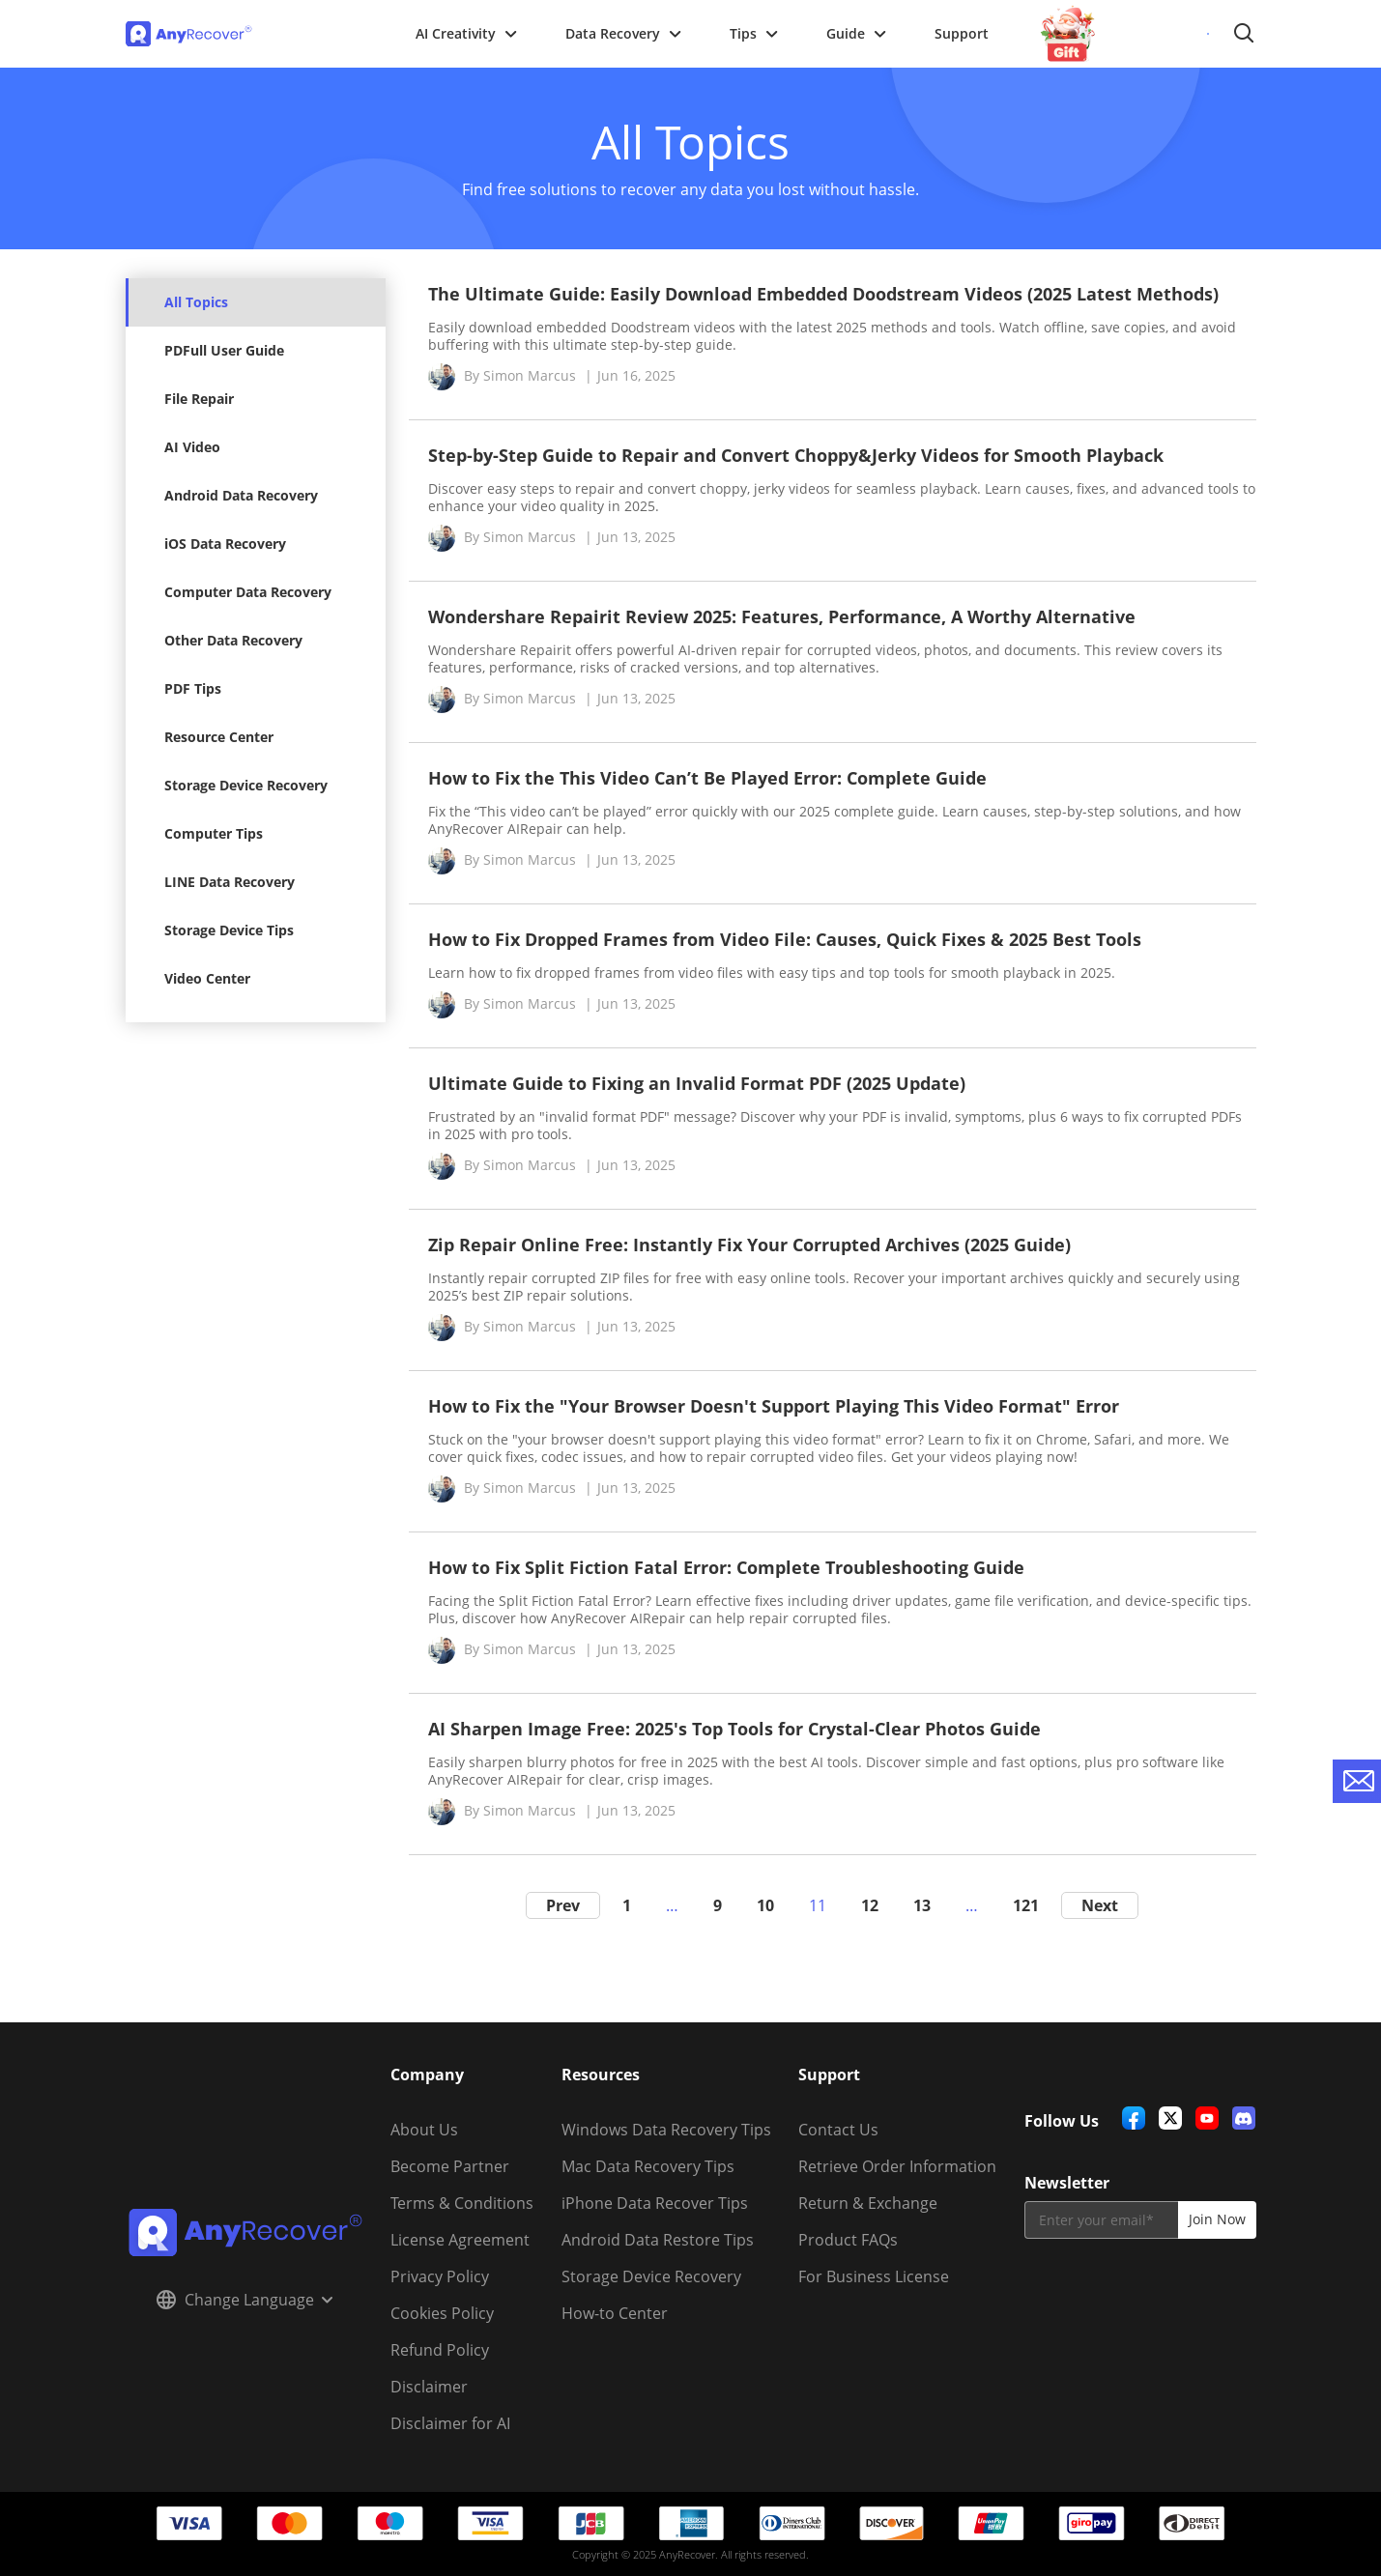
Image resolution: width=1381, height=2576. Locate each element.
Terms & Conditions (461, 2203)
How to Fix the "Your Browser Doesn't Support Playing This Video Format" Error (773, 1405)
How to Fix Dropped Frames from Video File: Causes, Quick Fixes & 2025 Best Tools (784, 939)
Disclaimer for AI (450, 2423)
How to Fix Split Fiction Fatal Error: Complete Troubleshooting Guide (726, 1567)
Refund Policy (439, 2350)
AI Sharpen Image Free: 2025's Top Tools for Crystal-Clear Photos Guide (734, 1728)
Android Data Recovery (241, 495)
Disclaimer (429, 2386)
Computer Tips (213, 833)
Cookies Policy (442, 2313)
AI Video (192, 447)
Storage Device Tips (229, 930)
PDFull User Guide (224, 350)
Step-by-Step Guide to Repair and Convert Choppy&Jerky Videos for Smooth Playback (796, 455)
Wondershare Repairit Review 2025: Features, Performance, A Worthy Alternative (782, 616)
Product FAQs (848, 2239)
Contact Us (838, 2129)
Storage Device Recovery (246, 785)
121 (1026, 1905)
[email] (1101, 2220)
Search (1244, 34)
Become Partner (449, 2166)
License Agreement (460, 2239)
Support (962, 33)
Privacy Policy (439, 2276)
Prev (563, 1905)
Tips (754, 33)
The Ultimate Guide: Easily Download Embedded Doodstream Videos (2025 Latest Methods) (823, 293)
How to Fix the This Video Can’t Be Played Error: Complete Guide (707, 777)
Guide (856, 33)
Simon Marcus (529, 375)
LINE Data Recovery (229, 882)
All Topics (196, 302)
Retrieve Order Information (897, 2166)
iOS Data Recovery (225, 543)
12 (869, 1905)
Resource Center (218, 737)
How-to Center (614, 2313)
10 (765, 1905)
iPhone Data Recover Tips (654, 2203)
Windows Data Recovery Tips (666, 2129)
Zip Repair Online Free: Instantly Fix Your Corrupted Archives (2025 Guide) (749, 1244)
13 (922, 1905)
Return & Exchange (867, 2203)
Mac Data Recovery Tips (647, 2166)
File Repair (199, 398)
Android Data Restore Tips (657, 2239)
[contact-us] (1357, 1781)
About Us (424, 2129)
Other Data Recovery (233, 640)
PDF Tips (192, 688)
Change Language (244, 2299)
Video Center (207, 978)
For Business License (873, 2276)
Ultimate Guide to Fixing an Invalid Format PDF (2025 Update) (696, 1083)
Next (1099, 1905)
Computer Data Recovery (247, 592)
